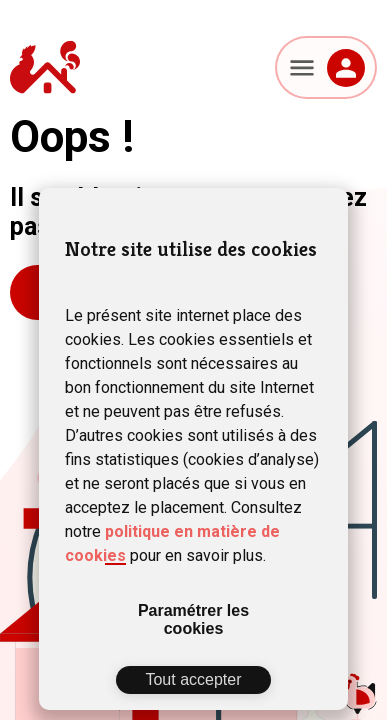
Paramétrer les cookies (193, 619)
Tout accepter (193, 679)
